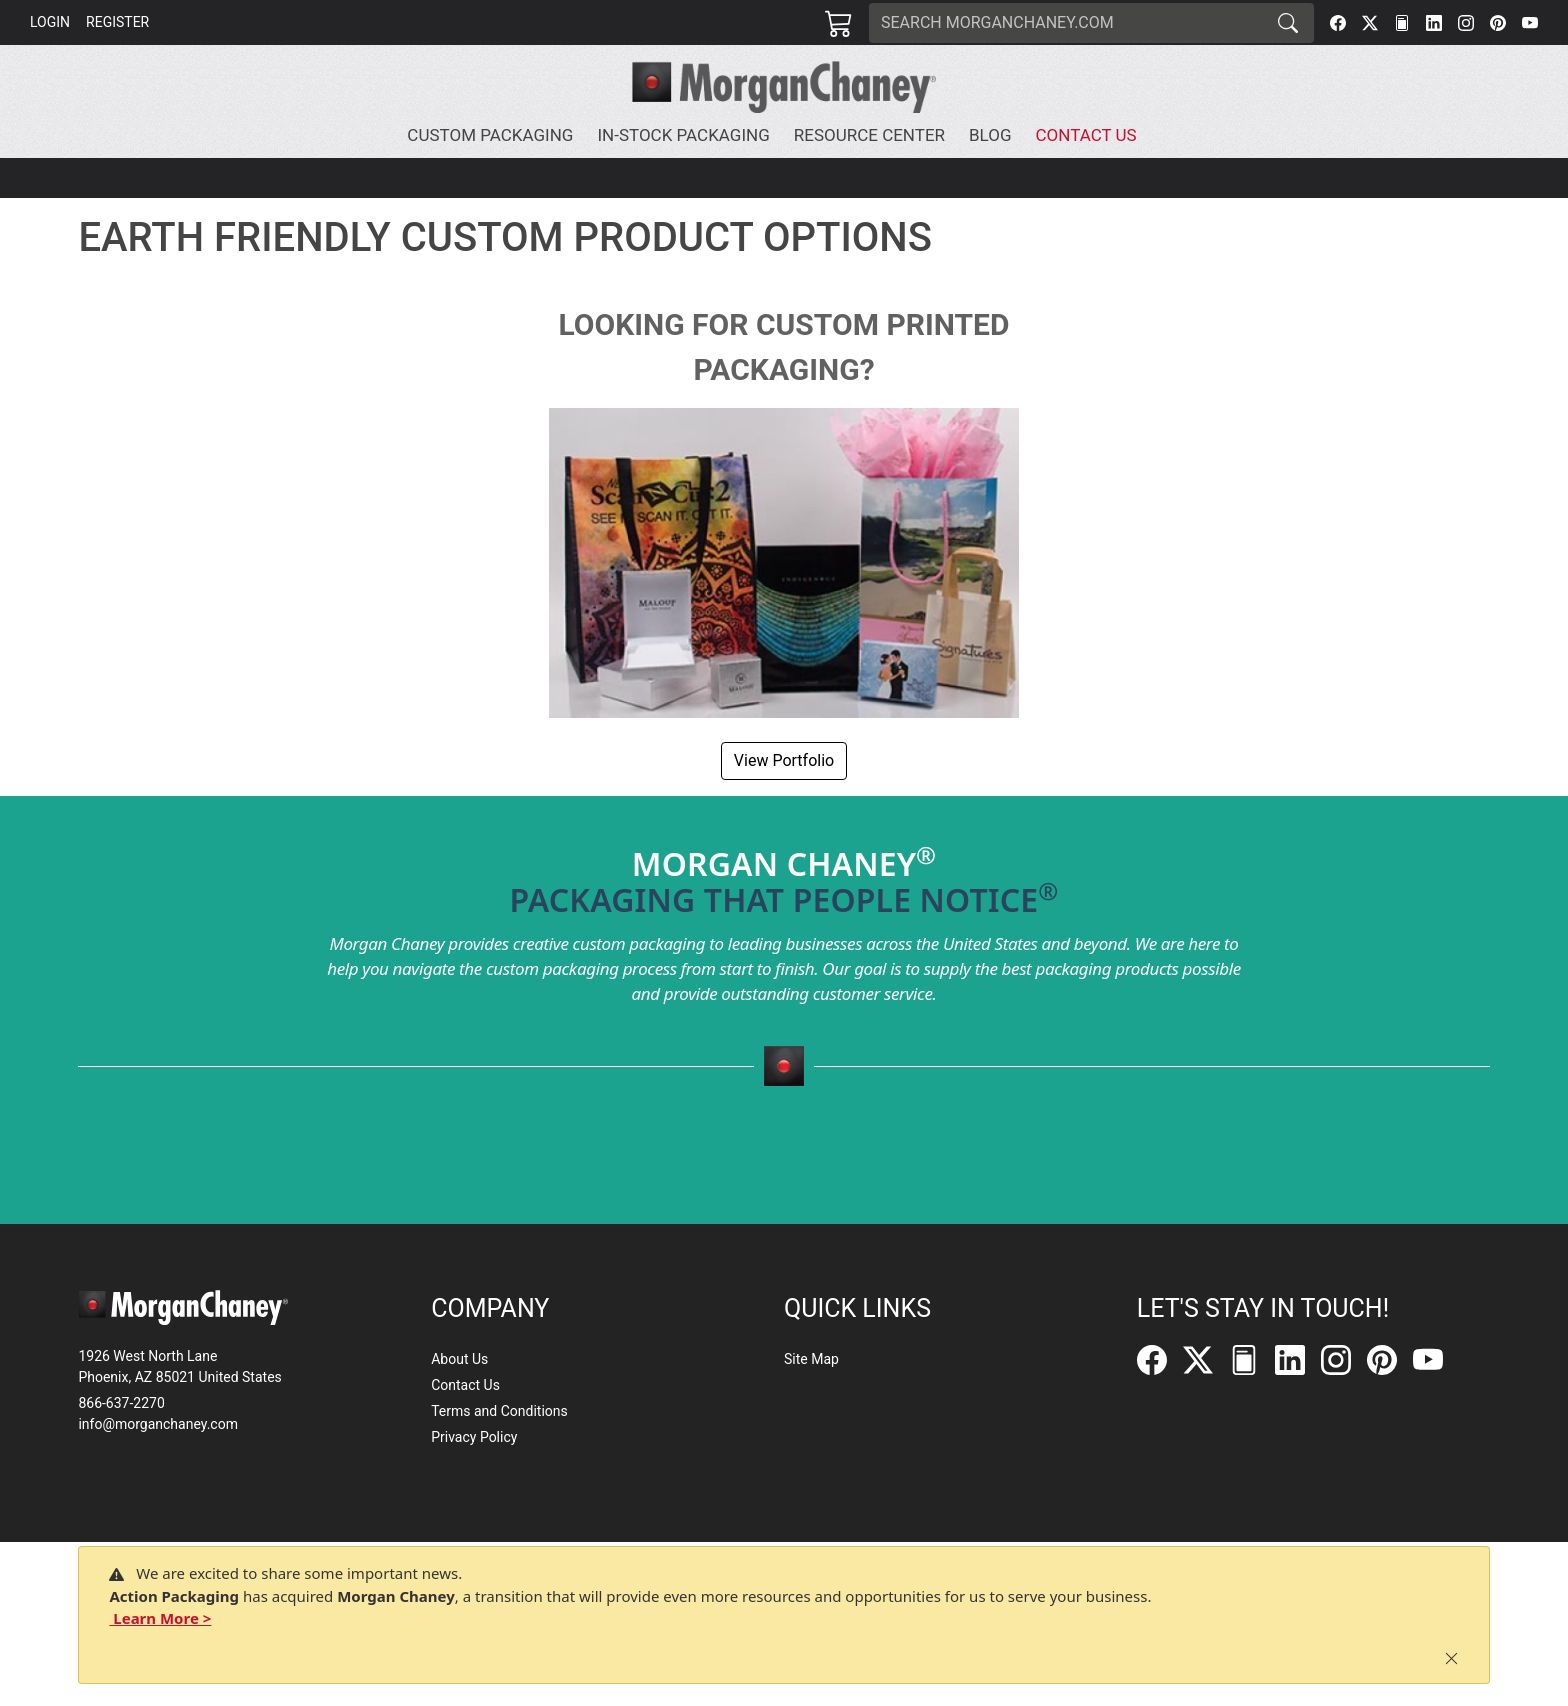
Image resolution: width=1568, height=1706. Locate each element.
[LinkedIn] (1434, 23)
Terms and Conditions (499, 1411)
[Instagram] (1466, 23)
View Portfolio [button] (784, 760)
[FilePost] (1402, 23)
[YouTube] (1530, 23)
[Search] (1066, 23)
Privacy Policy (474, 1437)
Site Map (811, 1359)
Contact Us (465, 1385)
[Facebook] (1338, 23)
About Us (459, 1359)
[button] (494, 136)
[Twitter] (1370, 23)
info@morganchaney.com (158, 1424)
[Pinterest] (1498, 23)
